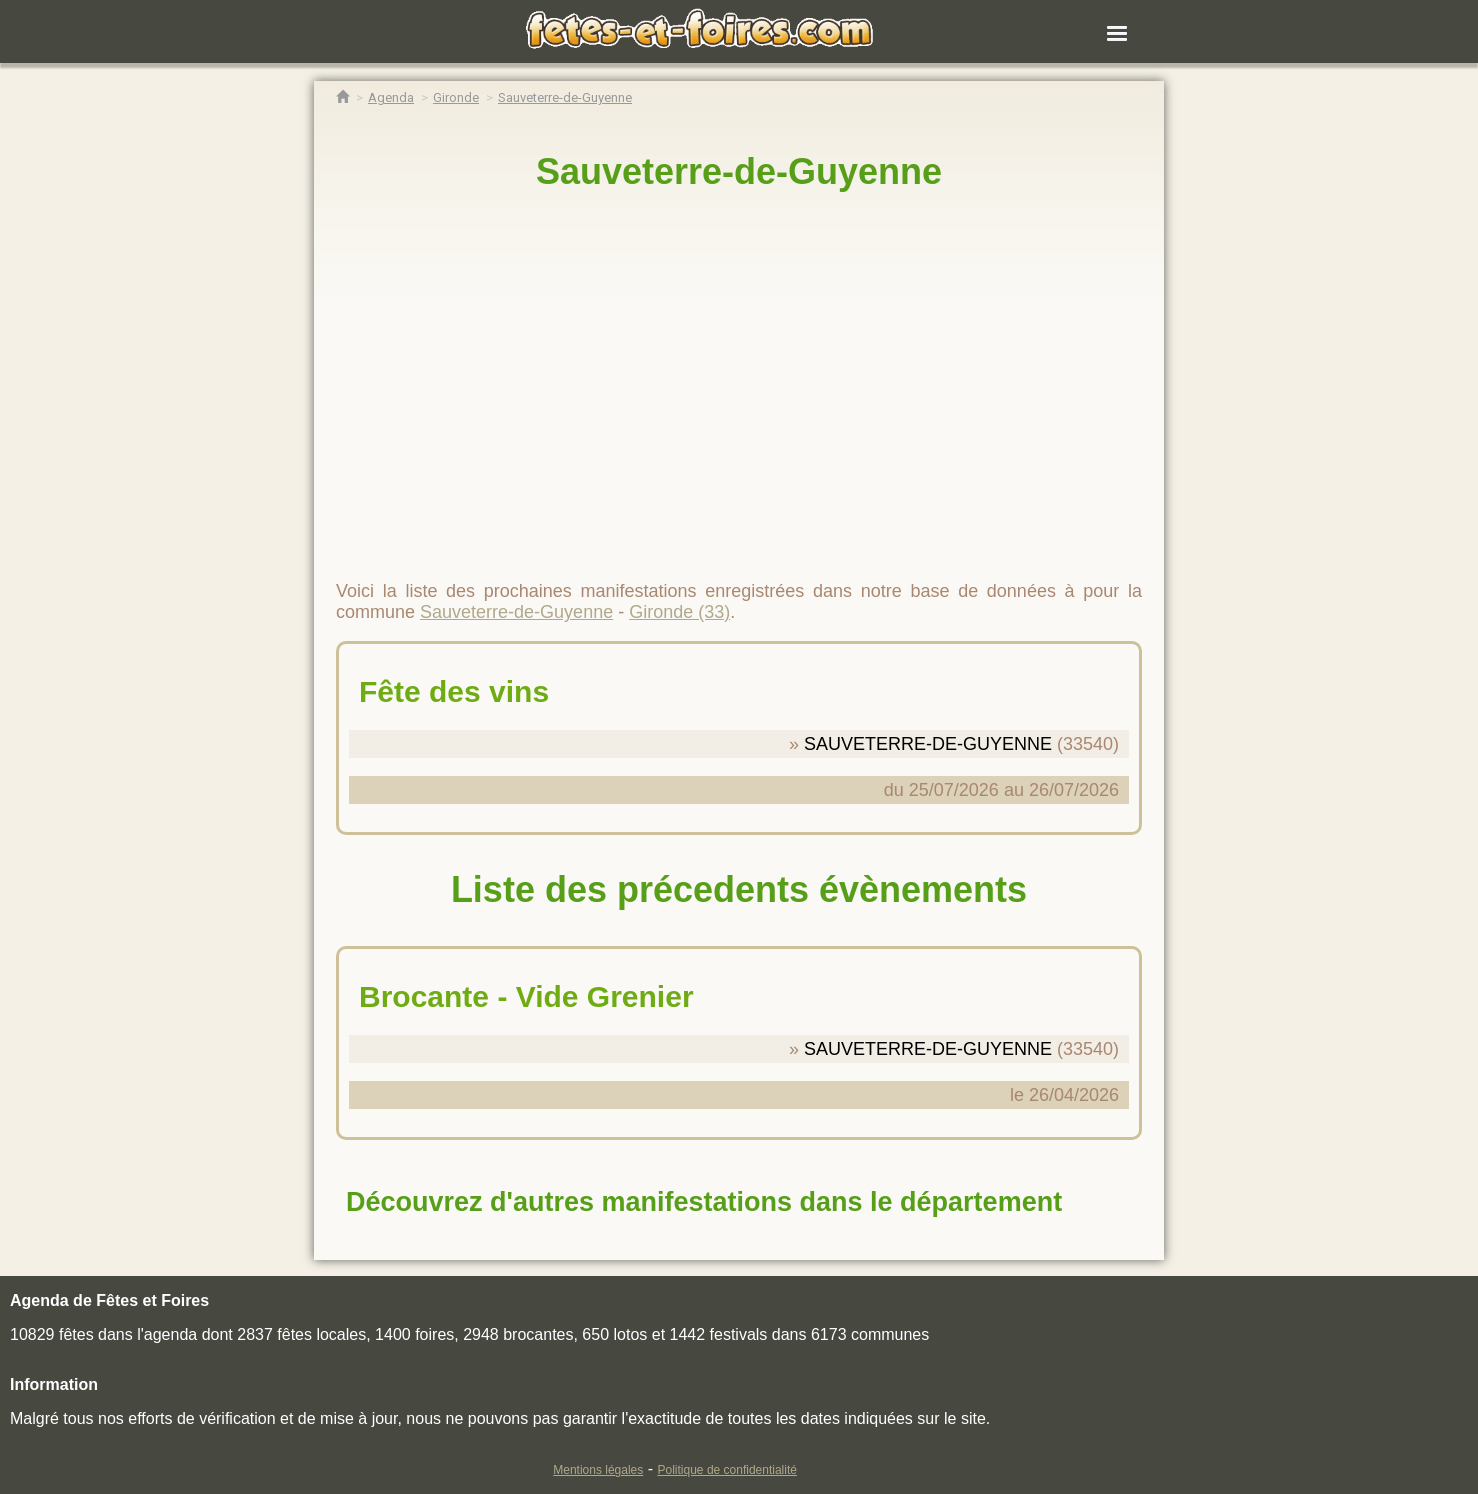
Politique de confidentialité (727, 1470)
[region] (739, 377)
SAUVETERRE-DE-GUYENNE (928, 744)
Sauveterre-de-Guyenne (739, 171)
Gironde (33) (679, 612)
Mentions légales (598, 1470)
